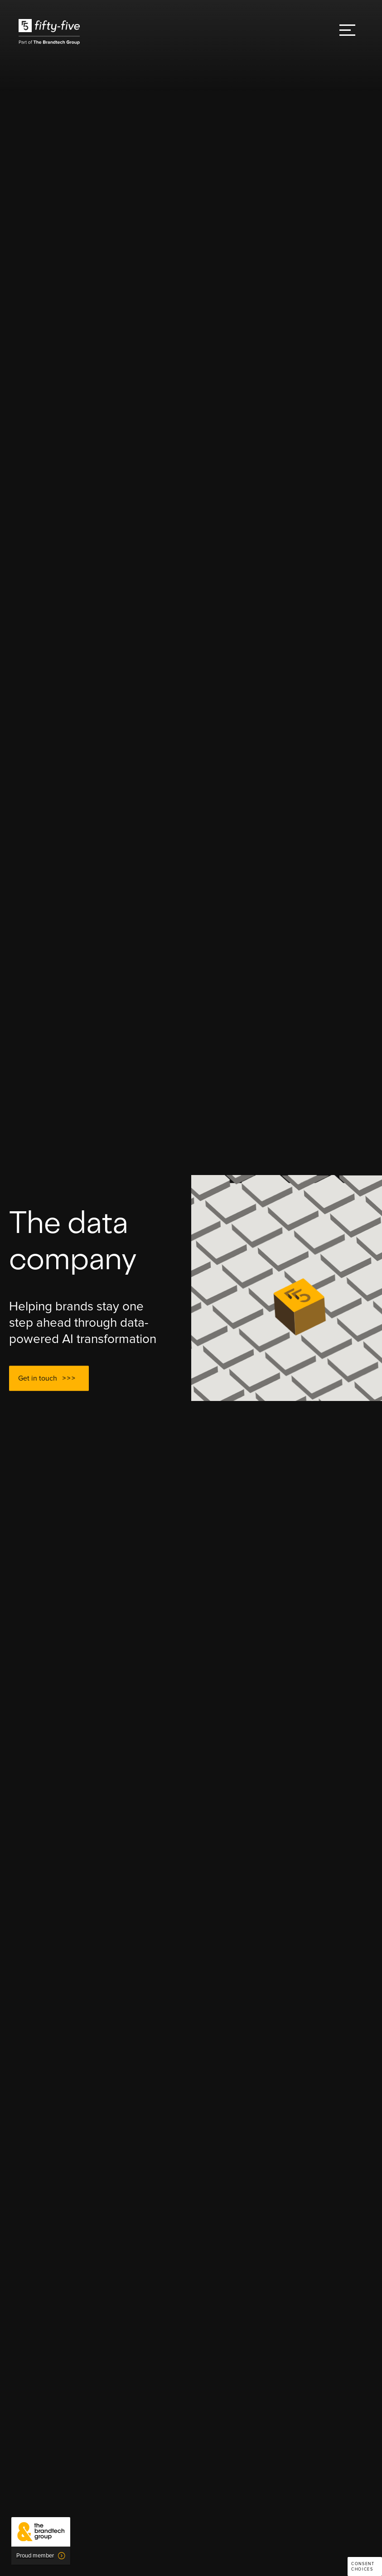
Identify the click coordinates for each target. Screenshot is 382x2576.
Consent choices (362, 2566)
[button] (347, 32)
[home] (49, 32)
